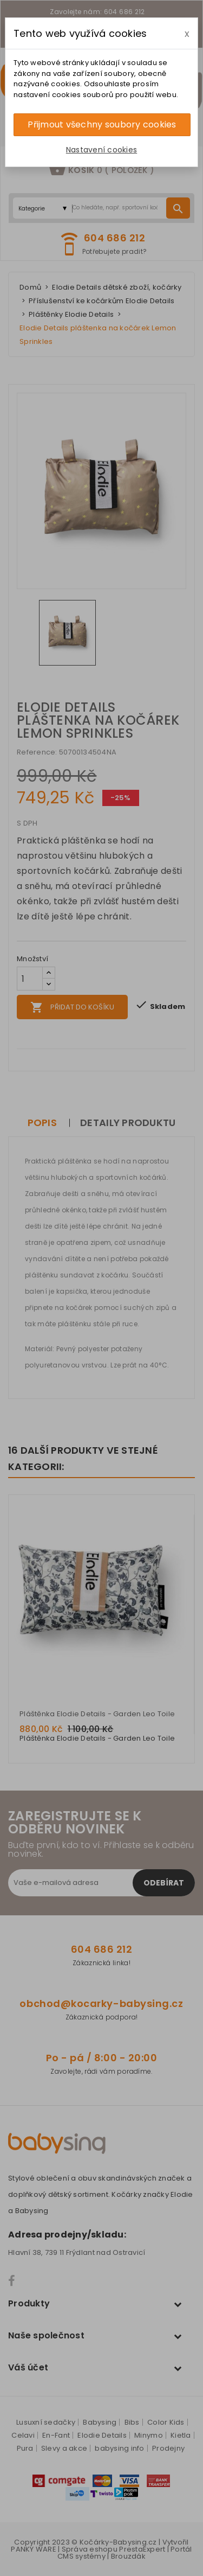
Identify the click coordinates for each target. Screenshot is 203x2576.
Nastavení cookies (101, 149)
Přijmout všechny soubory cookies (102, 124)
